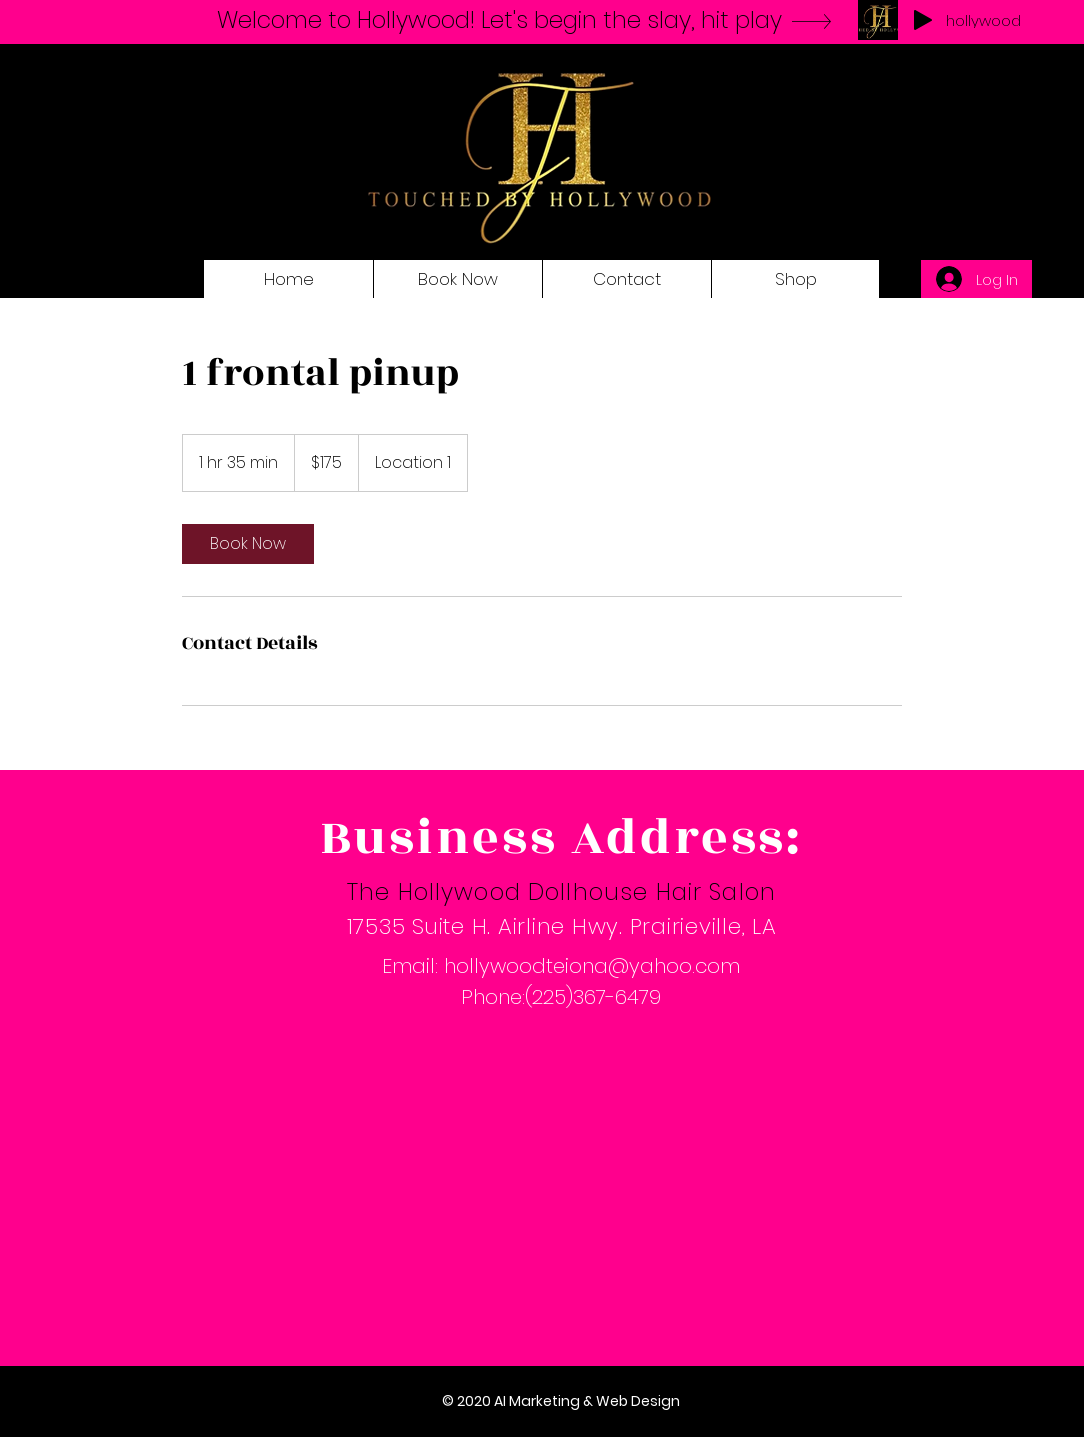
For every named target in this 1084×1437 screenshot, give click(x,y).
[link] (248, 544)
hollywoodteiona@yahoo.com (592, 966)
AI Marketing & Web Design (587, 1401)
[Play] (923, 20)
